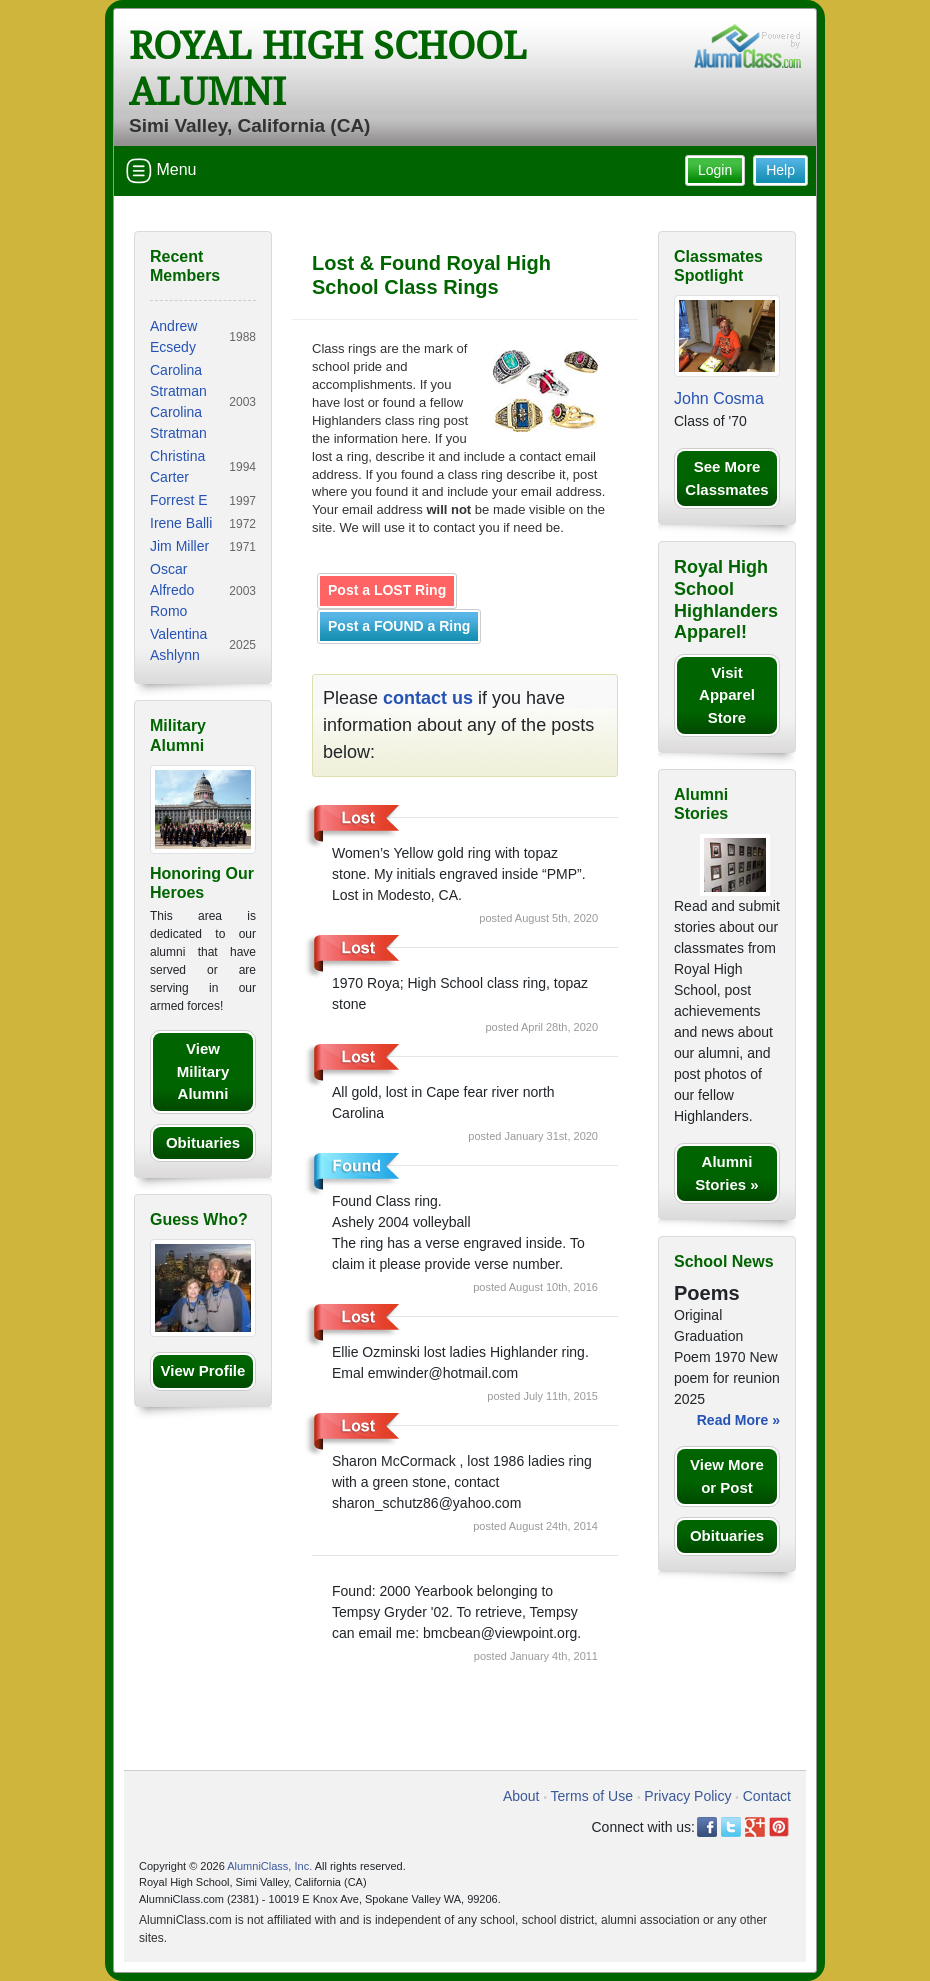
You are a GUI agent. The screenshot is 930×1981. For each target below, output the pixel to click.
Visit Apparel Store (727, 695)
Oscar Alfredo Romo (172, 590)
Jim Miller (179, 546)
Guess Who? (199, 1219)
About (521, 1796)
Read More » (738, 1420)
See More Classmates (726, 478)
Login (715, 170)
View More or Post (727, 1476)
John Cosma (719, 398)
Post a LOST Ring (387, 590)
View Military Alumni (203, 1071)
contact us (428, 698)
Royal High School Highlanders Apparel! (726, 599)
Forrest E (179, 500)
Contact (767, 1796)
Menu (161, 171)
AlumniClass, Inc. (269, 1866)
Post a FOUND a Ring (399, 626)
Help (780, 170)
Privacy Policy (687, 1796)
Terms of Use (592, 1796)
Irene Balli (181, 523)
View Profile (203, 1370)
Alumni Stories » (726, 1173)
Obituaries (203, 1142)
